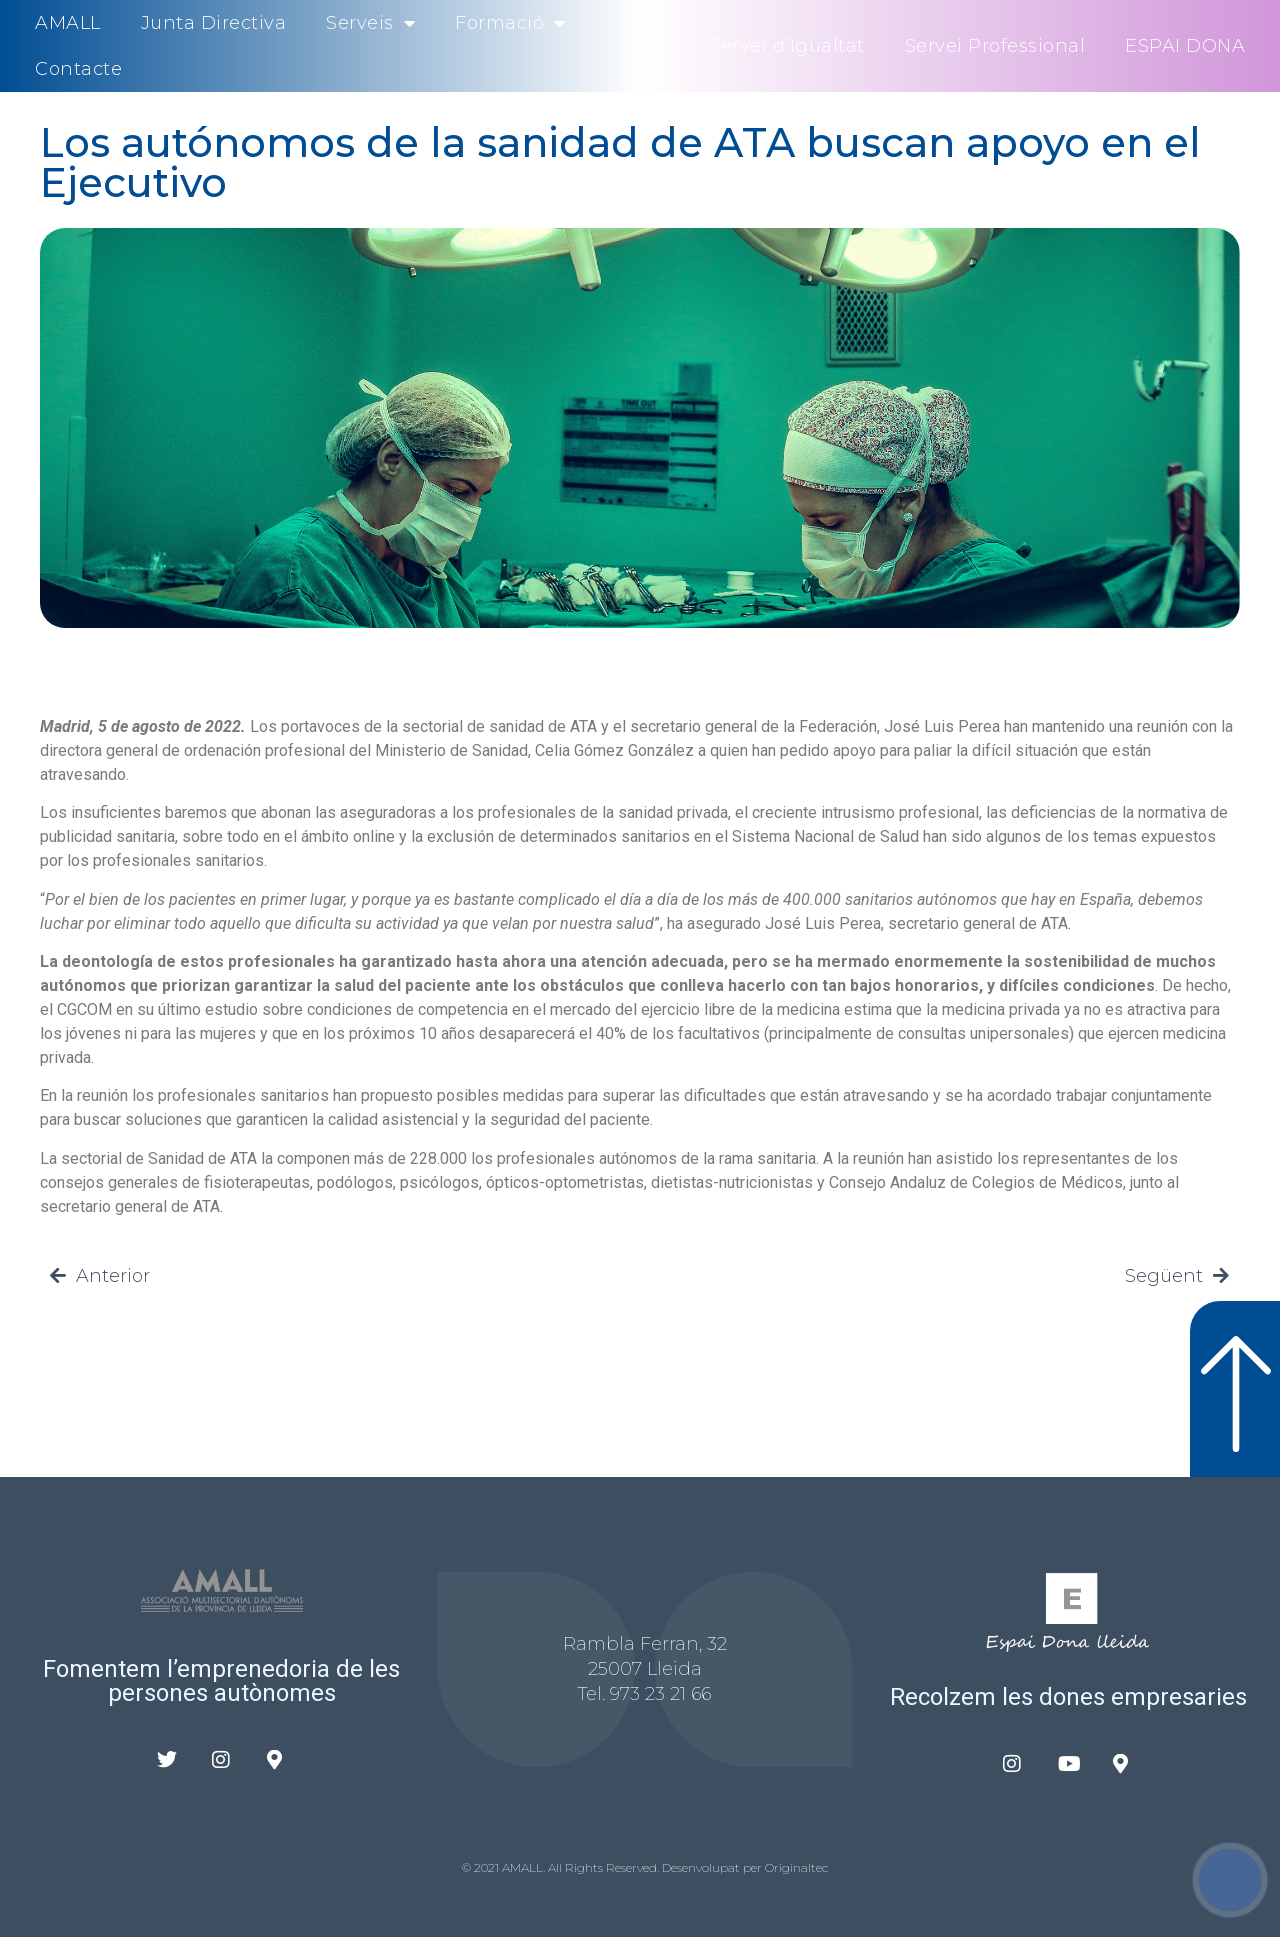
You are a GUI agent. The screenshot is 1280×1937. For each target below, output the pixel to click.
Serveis (370, 23)
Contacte (78, 69)
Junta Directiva (214, 23)
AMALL (68, 23)
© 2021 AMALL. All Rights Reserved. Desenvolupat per (613, 1867)
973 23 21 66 (660, 1694)
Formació (510, 23)
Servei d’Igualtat (787, 46)
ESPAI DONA (1185, 46)
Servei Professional (995, 46)
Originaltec (796, 1867)
